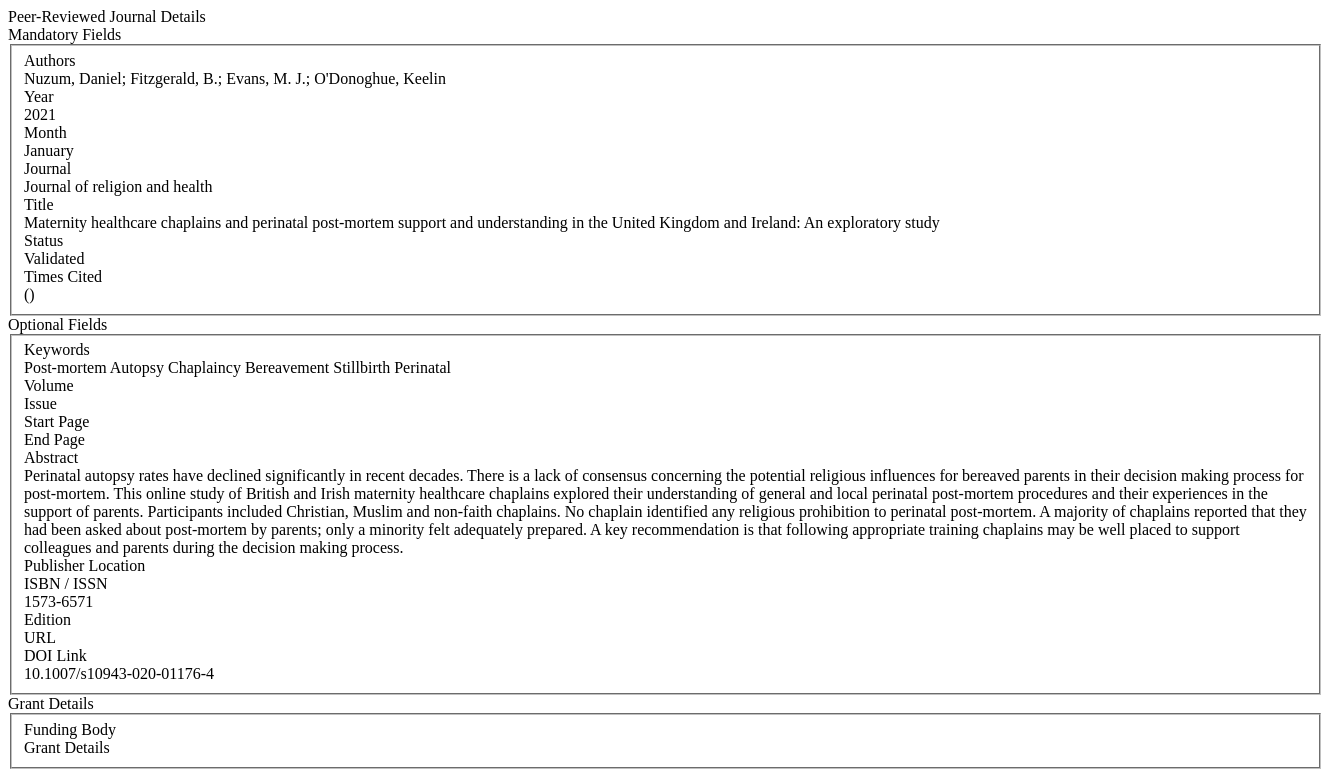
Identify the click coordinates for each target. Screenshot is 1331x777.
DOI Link (55, 655)
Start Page (56, 421)
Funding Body (70, 729)
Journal (47, 168)
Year (38, 96)
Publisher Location (84, 565)
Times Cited (63, 276)
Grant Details (67, 747)
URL (40, 637)
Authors (50, 60)
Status (43, 240)
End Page (54, 439)
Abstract (51, 457)
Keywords (57, 349)
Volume (48, 385)
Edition (47, 619)
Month (45, 132)
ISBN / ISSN (66, 583)
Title (39, 204)
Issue (40, 403)
